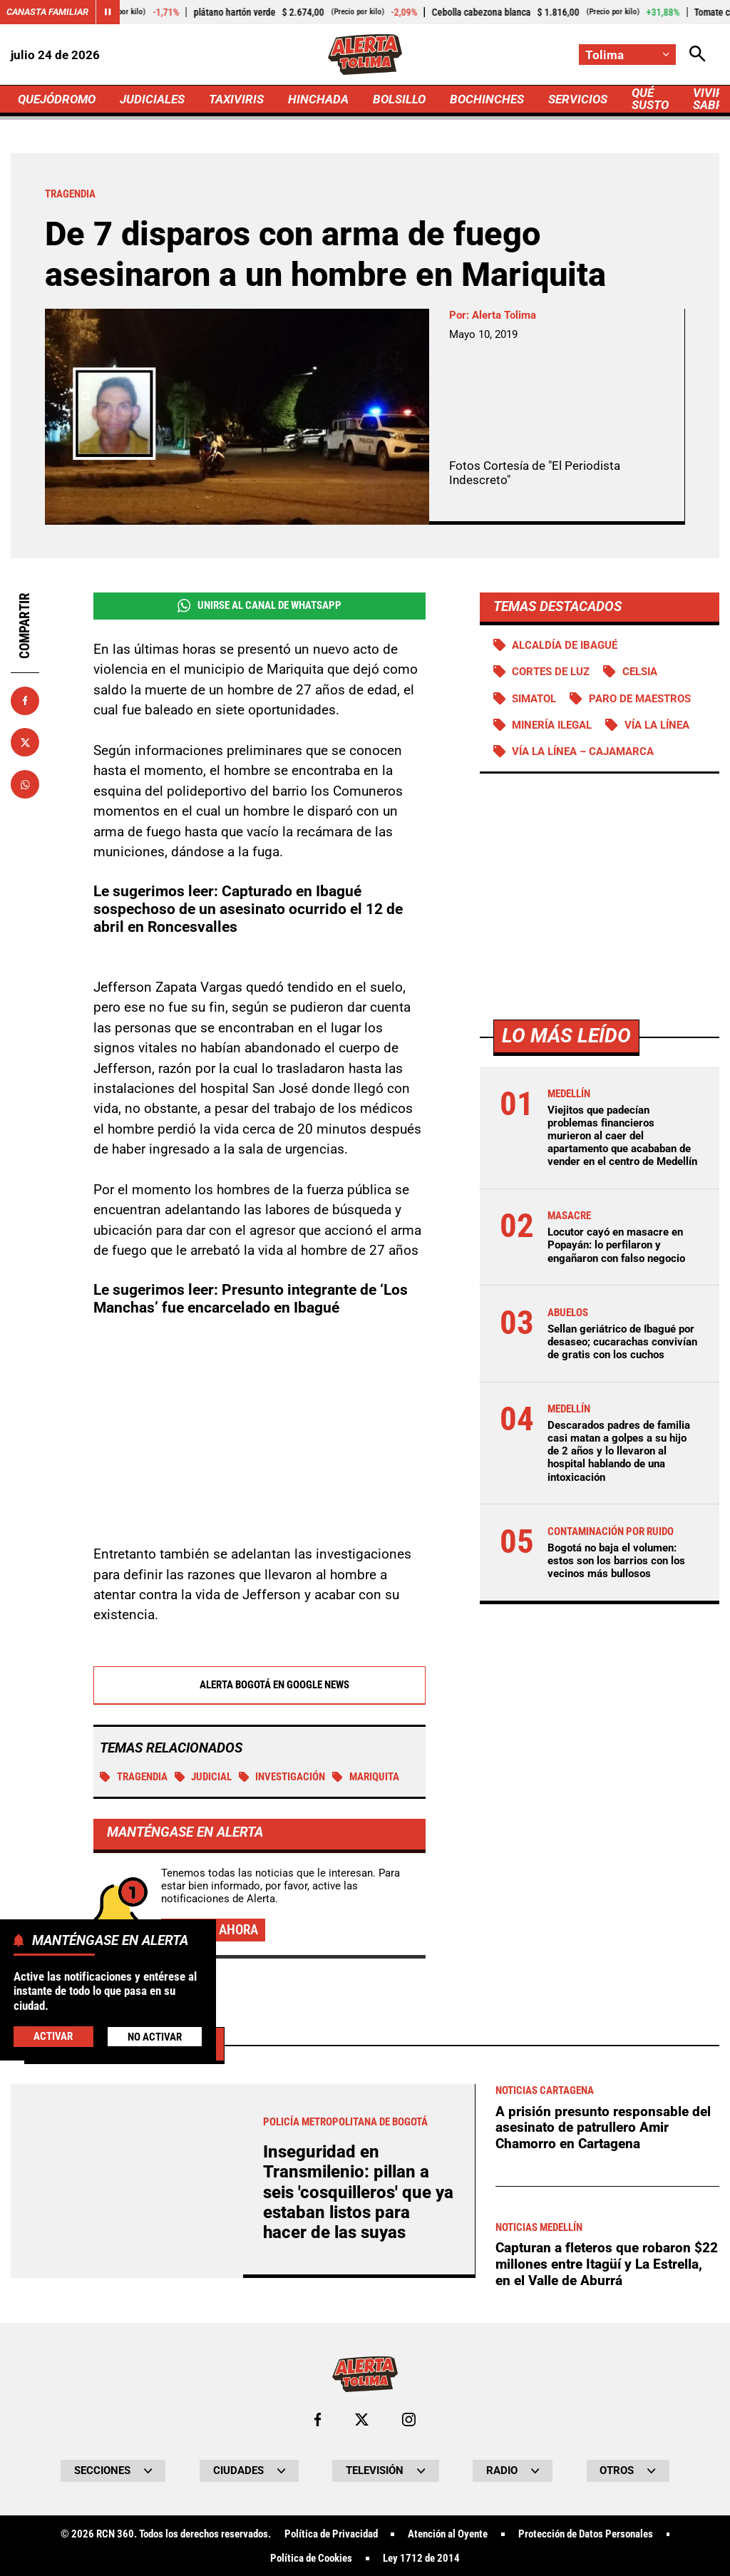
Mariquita (365, 1777)
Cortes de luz (551, 671)
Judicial (203, 1777)
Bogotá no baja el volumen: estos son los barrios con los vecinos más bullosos (616, 1560)
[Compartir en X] (25, 742)
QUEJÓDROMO (57, 99)
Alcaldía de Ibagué (564, 645)
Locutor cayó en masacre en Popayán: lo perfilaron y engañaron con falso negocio (616, 1245)
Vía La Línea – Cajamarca (583, 751)
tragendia (134, 1777)
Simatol (534, 698)
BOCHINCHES (487, 99)
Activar (53, 2036)
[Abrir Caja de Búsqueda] (697, 54)
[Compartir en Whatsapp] (25, 784)
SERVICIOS (577, 99)
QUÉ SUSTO (650, 99)
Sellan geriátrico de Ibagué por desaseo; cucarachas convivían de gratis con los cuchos (622, 1342)
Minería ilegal (552, 725)
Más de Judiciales (124, 2442)
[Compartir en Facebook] (25, 701)
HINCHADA (318, 99)
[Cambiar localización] (627, 54)
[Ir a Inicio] (365, 54)
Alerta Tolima (504, 315)
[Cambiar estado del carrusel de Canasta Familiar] (108, 12)
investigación (282, 1777)
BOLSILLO (399, 99)
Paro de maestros (640, 698)
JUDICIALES (152, 99)
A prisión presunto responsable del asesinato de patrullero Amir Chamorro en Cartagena (603, 2526)
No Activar (155, 2037)
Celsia (639, 671)
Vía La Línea (656, 725)
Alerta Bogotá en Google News (259, 1685)
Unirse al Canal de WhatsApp (259, 605)
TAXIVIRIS (236, 99)
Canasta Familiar (47, 11)
